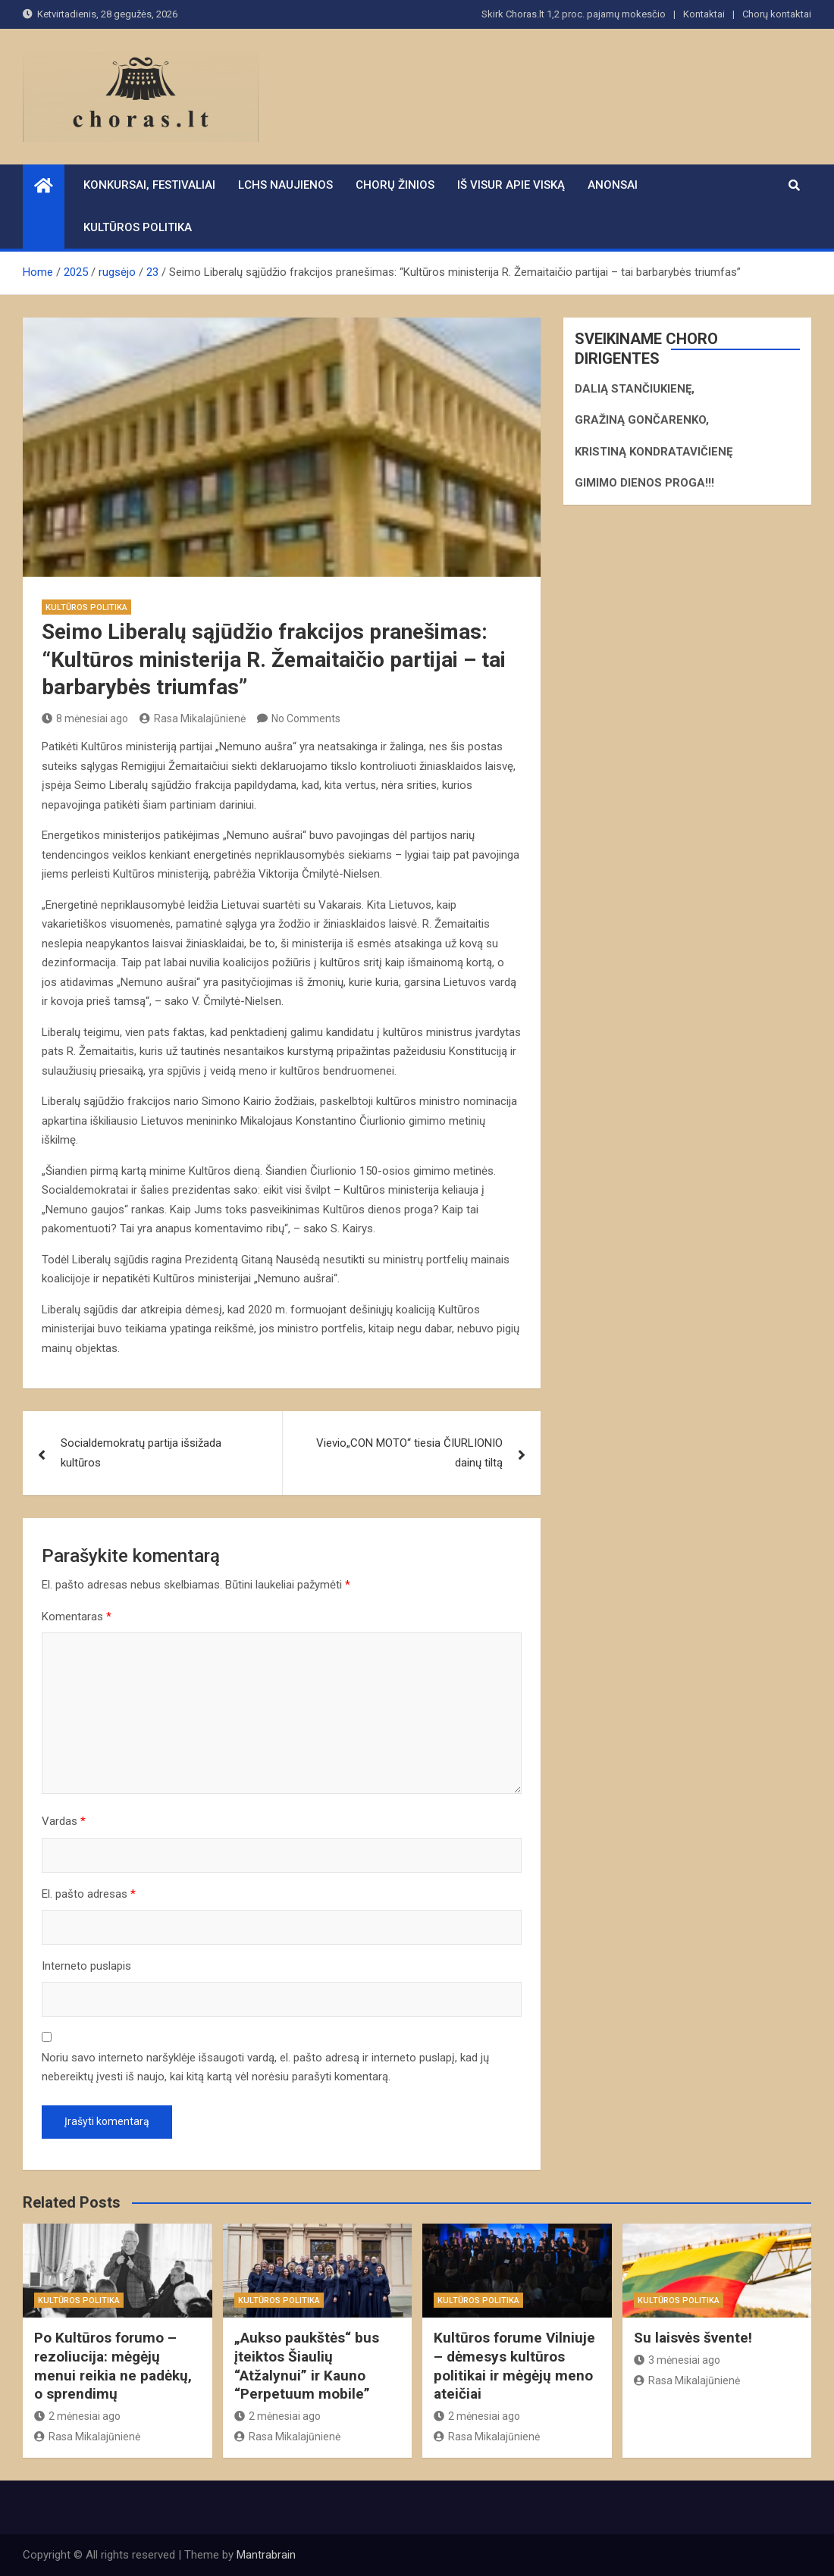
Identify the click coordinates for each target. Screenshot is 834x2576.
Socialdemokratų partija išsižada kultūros (141, 1453)
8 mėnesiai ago (85, 718)
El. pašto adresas (89, 1894)
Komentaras (76, 1616)
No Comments (305, 718)
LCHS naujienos (285, 185)
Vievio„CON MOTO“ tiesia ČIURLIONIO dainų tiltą (409, 1453)
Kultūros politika (137, 227)
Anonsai (613, 185)
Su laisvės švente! (693, 2337)
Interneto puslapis (86, 1966)
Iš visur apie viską (511, 185)
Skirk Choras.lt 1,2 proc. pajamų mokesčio (573, 14)
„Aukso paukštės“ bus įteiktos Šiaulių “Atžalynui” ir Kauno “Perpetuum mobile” (306, 2365)
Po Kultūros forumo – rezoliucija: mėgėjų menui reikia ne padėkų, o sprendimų (113, 2365)
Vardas (64, 1821)
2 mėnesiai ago (77, 2416)
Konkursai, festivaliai (149, 185)
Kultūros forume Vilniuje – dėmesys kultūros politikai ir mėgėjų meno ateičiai (514, 2365)
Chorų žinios (395, 185)
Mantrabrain (266, 2555)
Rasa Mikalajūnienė (193, 718)
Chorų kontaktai (776, 14)
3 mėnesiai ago (677, 2360)
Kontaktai (704, 14)
